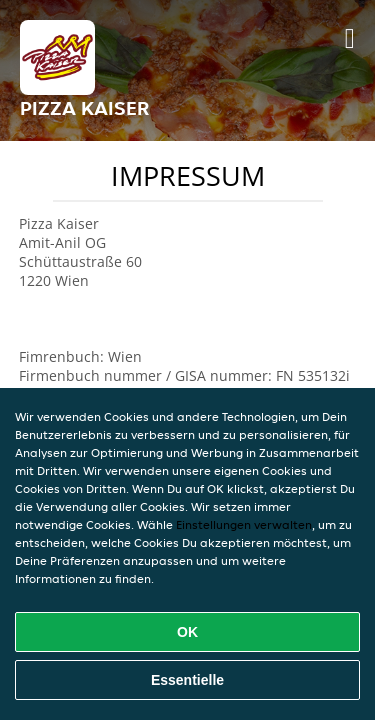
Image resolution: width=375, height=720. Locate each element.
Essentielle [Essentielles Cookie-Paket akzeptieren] (187, 680)
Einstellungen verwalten (244, 524)
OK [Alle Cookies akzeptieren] (187, 632)
